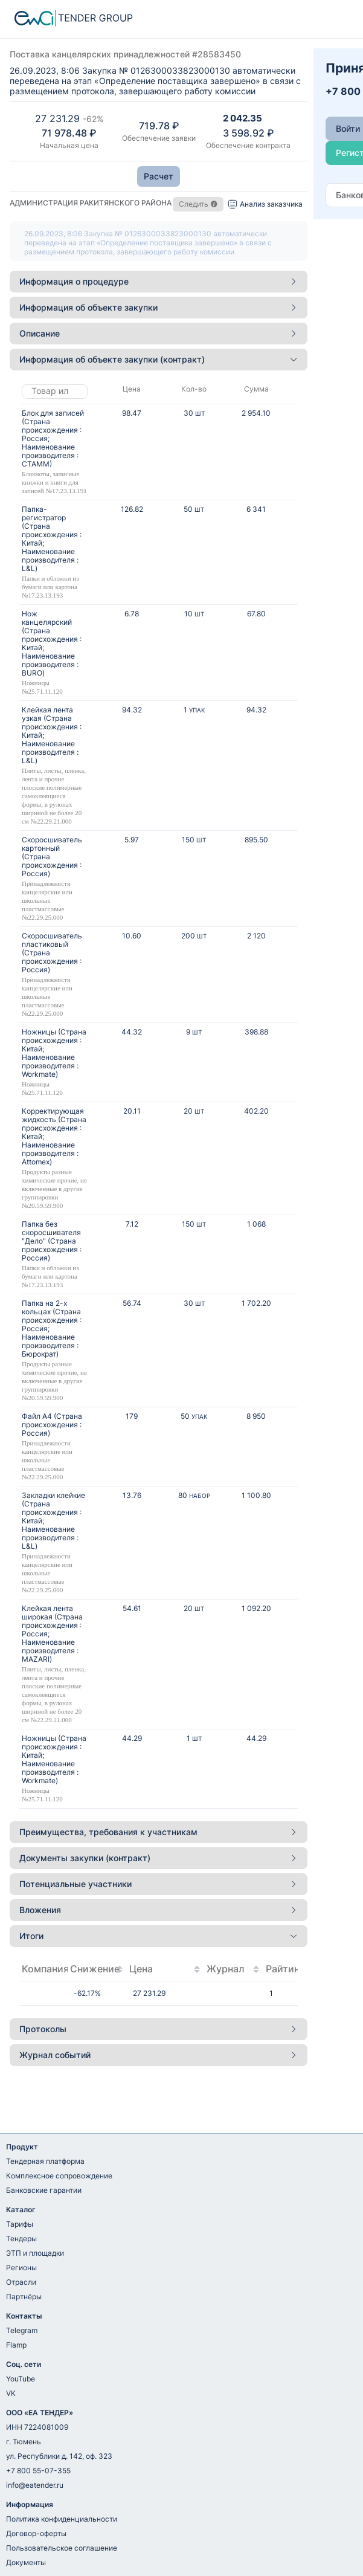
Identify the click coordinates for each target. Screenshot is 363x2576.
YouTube (20, 2378)
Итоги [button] (158, 1936)
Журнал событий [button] (158, 2055)
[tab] (158, 281)
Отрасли (21, 2282)
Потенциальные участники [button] (158, 1884)
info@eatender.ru (34, 2485)
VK (11, 2393)
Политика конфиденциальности (61, 2518)
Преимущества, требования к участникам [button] (158, 1832)
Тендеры (21, 2238)
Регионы (21, 2267)
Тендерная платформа (45, 2161)
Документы (26, 2562)
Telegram (21, 2330)
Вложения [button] (158, 1910)
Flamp (16, 2344)
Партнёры (24, 2296)
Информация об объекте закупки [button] (158, 307)
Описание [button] (158, 333)
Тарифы (19, 2224)
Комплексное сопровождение (59, 2175)
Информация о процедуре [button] (158, 281)
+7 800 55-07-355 (38, 2470)
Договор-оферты (36, 2533)
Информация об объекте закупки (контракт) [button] (158, 359)
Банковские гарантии (44, 2190)
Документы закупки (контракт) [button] (158, 1858)
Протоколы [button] (158, 2029)
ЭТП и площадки (35, 2253)
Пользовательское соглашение (61, 2547)
